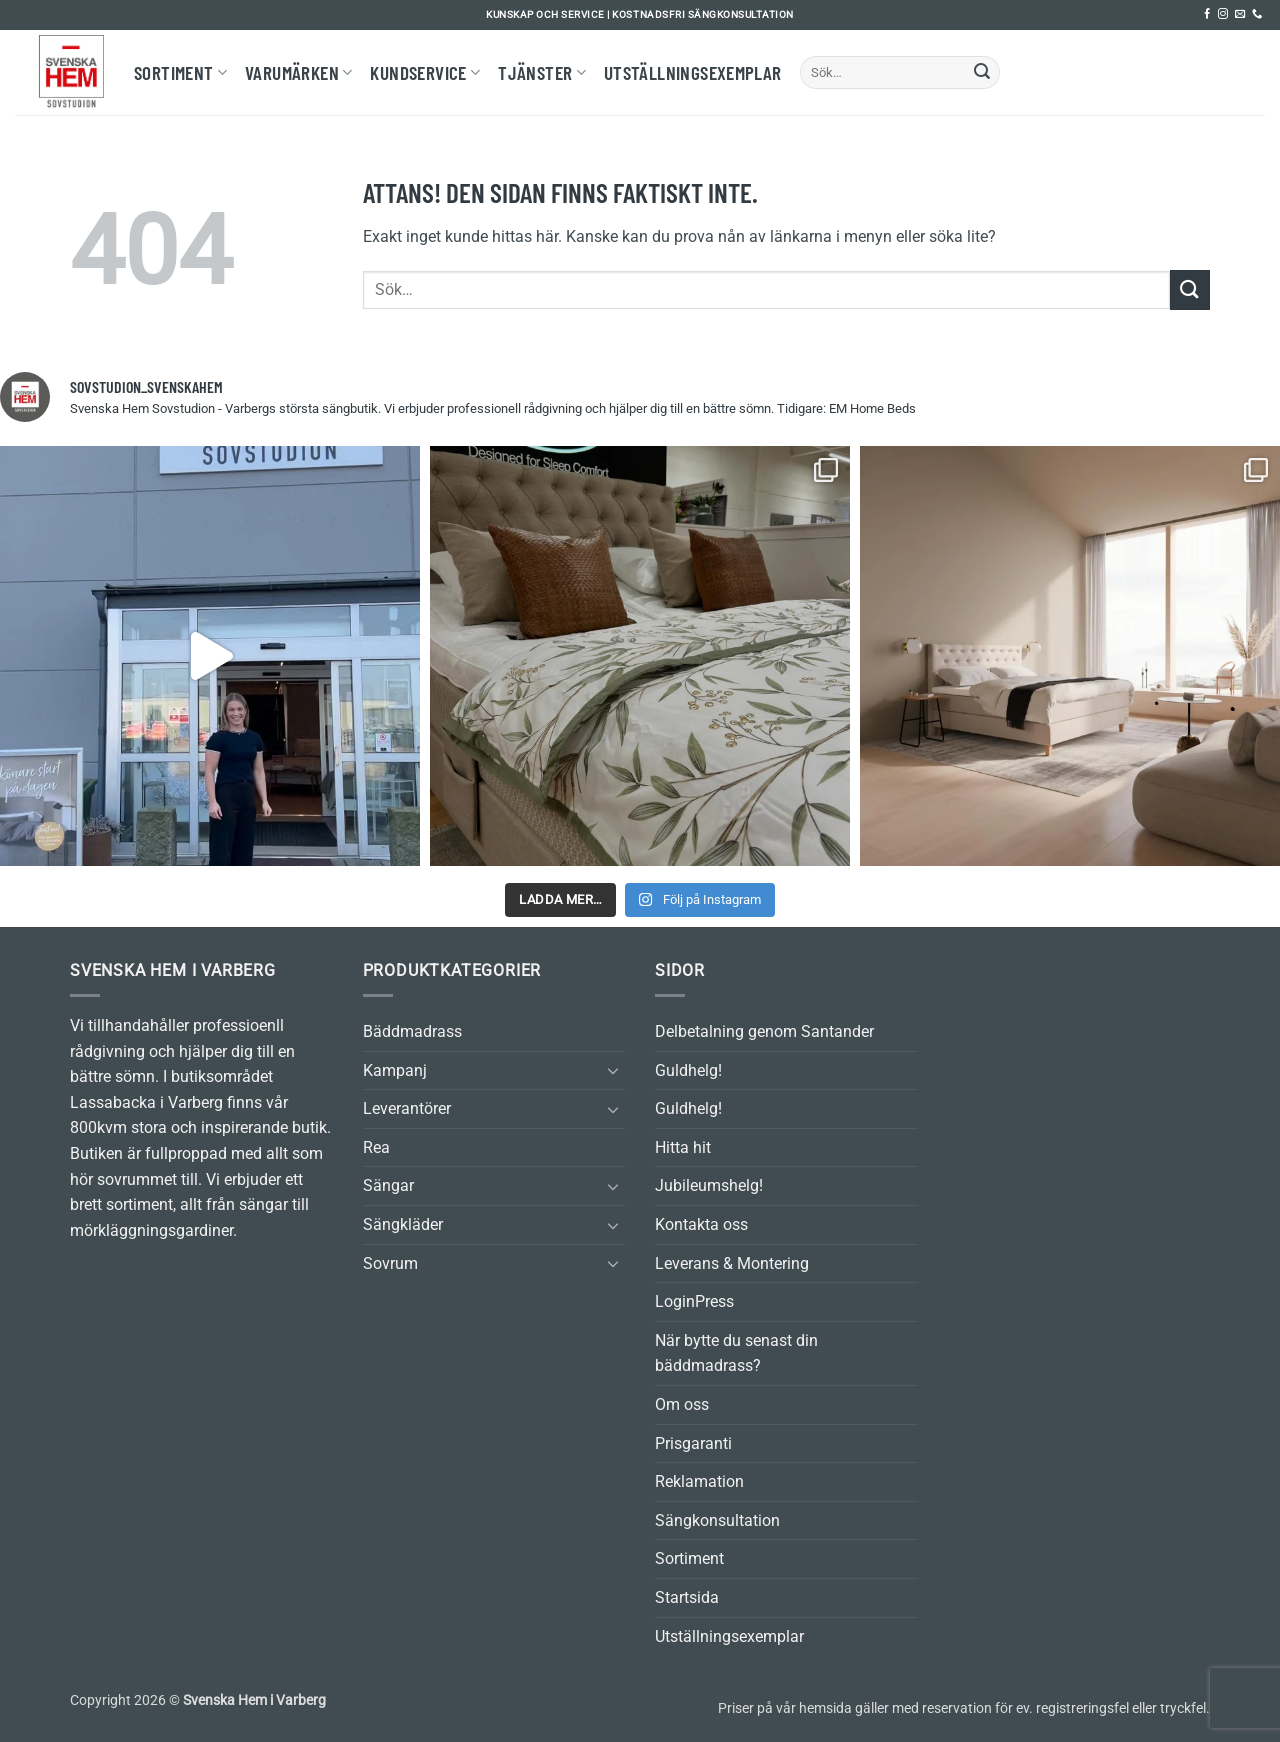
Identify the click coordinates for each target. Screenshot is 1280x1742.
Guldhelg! (688, 1070)
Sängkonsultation (717, 1520)
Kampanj (395, 1070)
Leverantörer (407, 1108)
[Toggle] (613, 1070)
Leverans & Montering (732, 1263)
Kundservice (425, 72)
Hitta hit (683, 1147)
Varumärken (298, 72)
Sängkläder (403, 1224)
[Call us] (1257, 14)
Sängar (388, 1185)
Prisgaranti (693, 1443)
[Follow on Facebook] (1207, 14)
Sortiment (180, 72)
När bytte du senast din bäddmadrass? (736, 1353)
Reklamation (699, 1481)
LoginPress (694, 1301)
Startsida (687, 1597)
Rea (376, 1147)
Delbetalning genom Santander (764, 1031)
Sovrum (390, 1263)
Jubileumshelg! (709, 1185)
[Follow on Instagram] (1223, 14)
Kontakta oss (701, 1224)
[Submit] (982, 73)
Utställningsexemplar (693, 72)
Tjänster (542, 72)
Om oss (682, 1404)
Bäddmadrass (412, 1031)
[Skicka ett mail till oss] (1240, 14)
